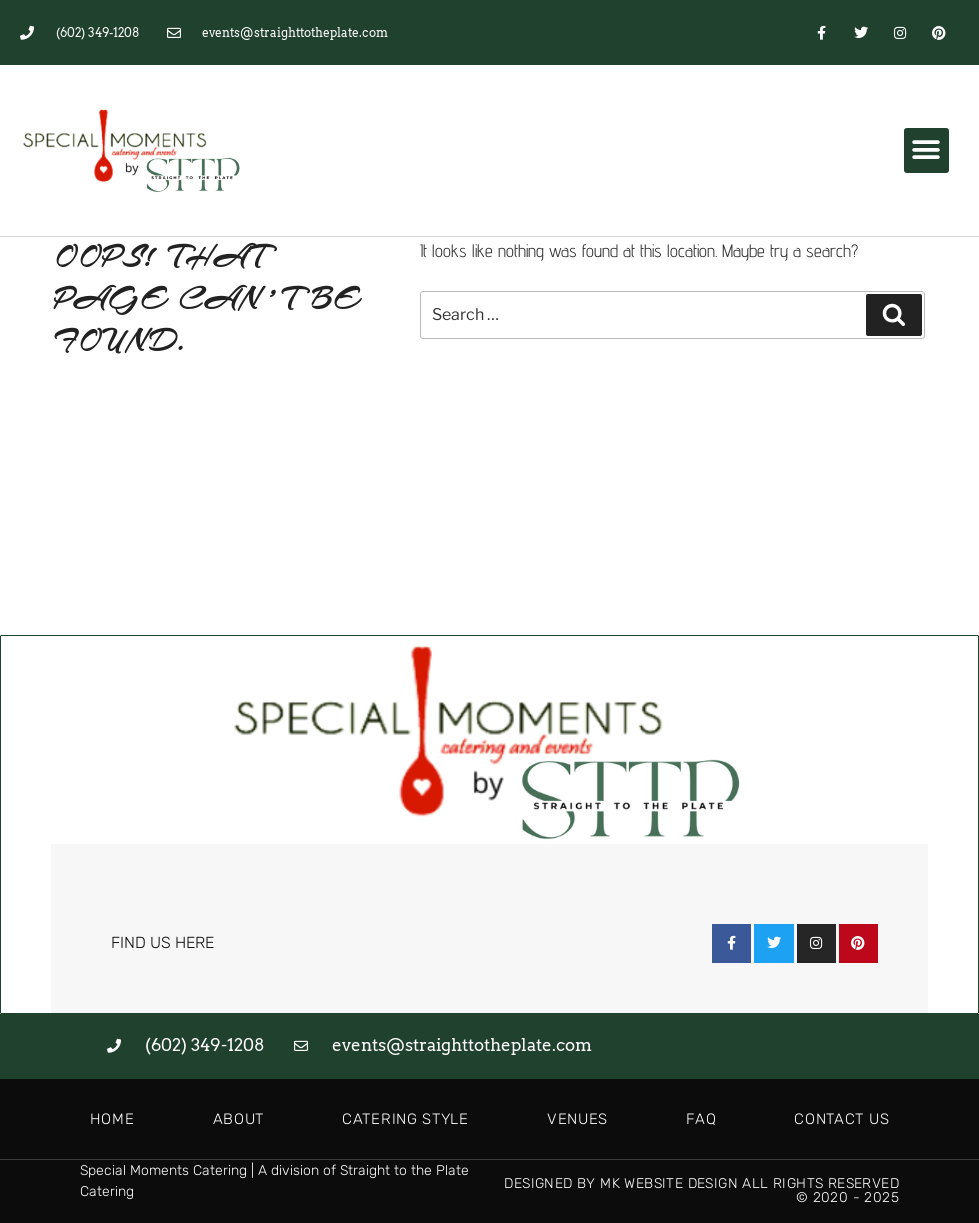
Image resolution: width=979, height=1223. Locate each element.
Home (112, 1119)
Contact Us (841, 1119)
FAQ (701, 1119)
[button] (926, 150)
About (239, 1119)
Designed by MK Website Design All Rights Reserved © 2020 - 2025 (701, 1190)
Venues (577, 1119)
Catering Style (405, 1119)
